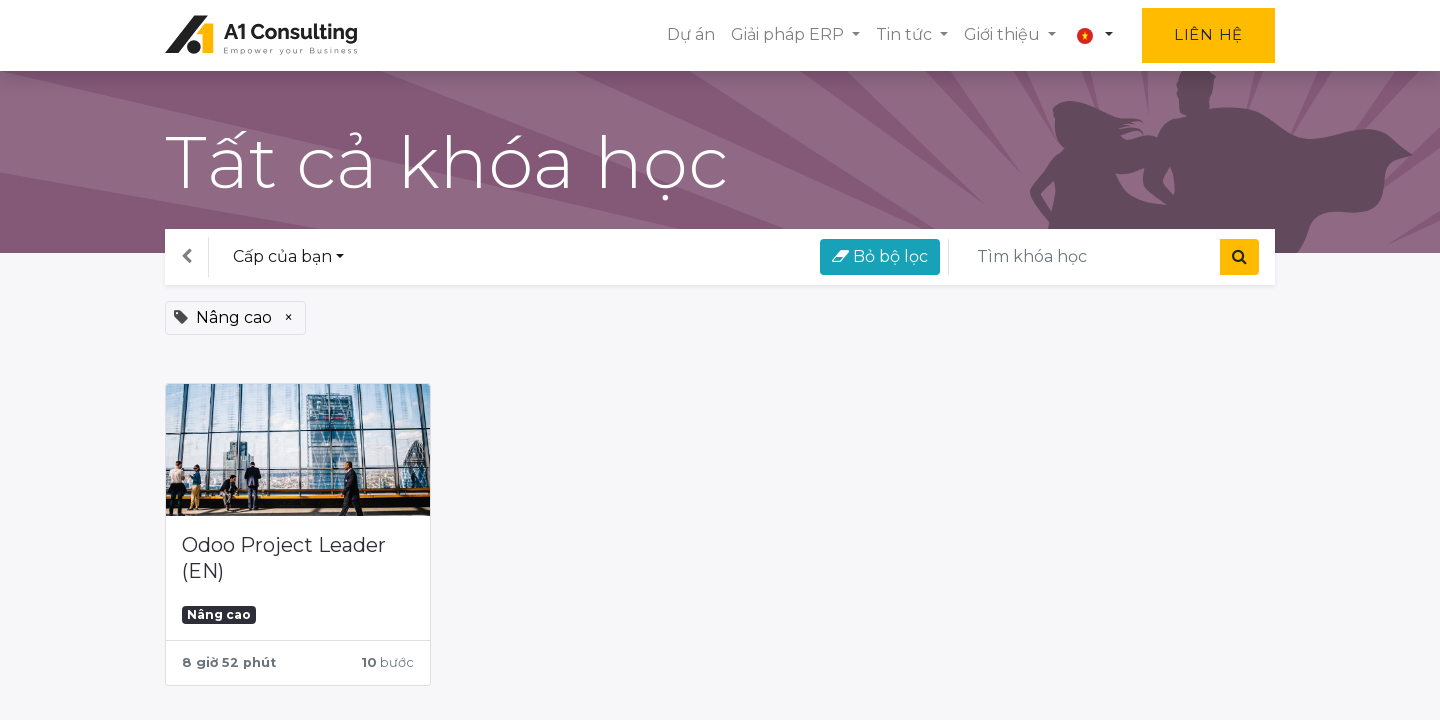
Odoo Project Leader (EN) (284, 558)
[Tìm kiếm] (1239, 257)
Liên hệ (1208, 34)
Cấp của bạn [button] (282, 256)
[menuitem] (691, 35)
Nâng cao (219, 614)
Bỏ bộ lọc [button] (880, 256)
